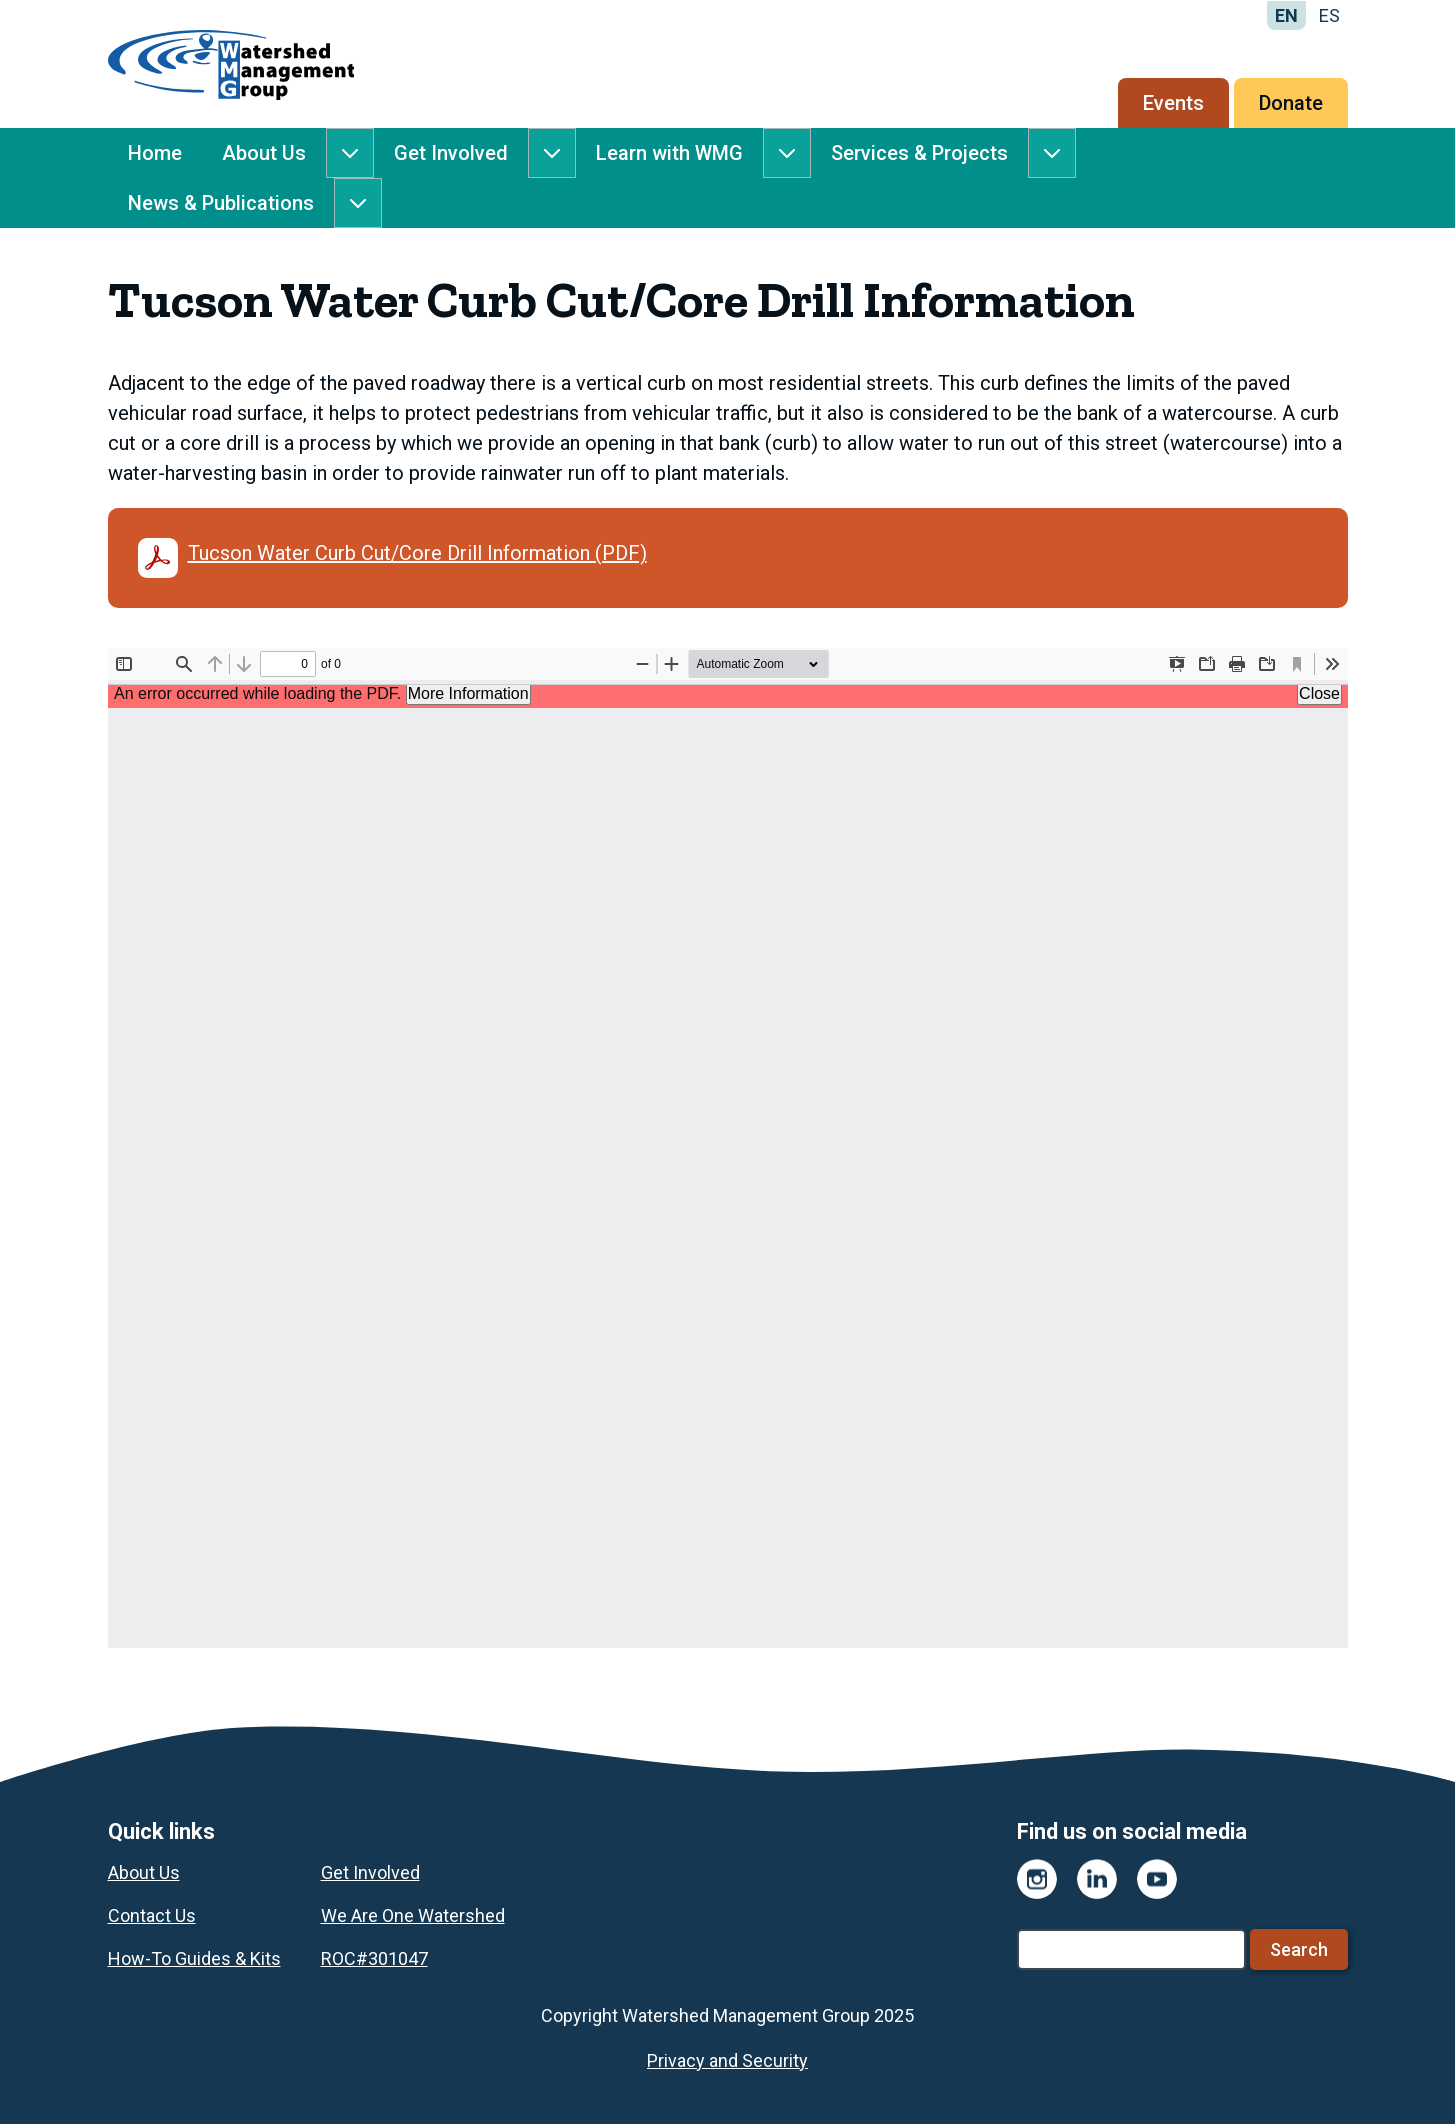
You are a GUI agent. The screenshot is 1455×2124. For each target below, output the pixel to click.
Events (1173, 103)
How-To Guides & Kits (194, 1958)
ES (1329, 15)
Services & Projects (919, 153)
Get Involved (451, 153)
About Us (264, 153)
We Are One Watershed (413, 1915)
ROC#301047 (374, 1958)
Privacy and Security (727, 2060)
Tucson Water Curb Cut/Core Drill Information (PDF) (392, 558)
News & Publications (221, 203)
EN (1286, 15)
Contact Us (152, 1915)
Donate (1291, 103)
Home (155, 153)
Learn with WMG (669, 153)
